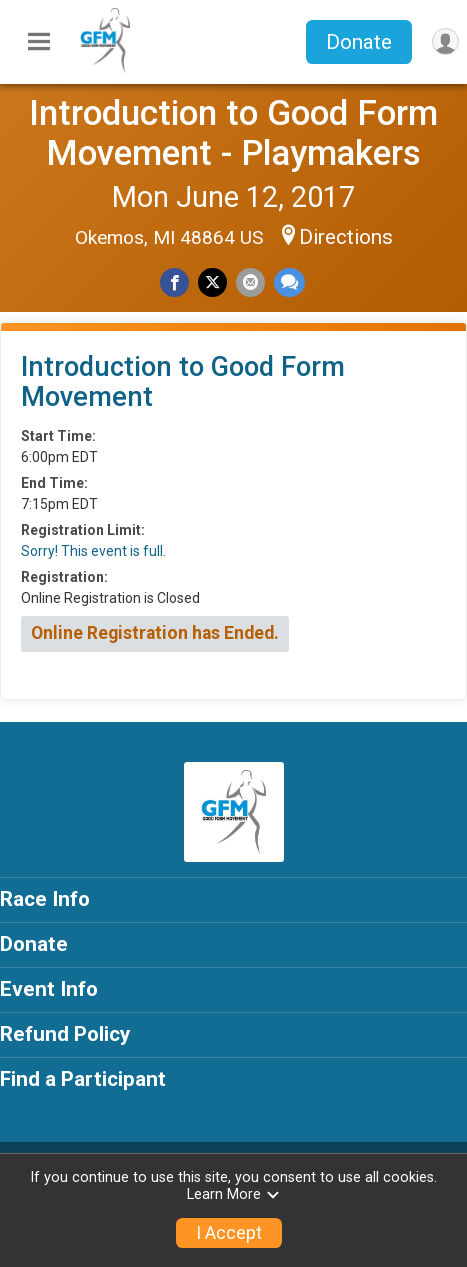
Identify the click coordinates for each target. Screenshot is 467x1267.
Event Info (49, 989)
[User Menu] (445, 41)
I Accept (229, 1233)
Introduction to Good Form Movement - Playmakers (233, 133)
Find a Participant (83, 1079)
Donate (359, 42)
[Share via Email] (250, 282)
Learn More (234, 1194)
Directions (346, 237)
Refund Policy (65, 1034)
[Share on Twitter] (212, 282)
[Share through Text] (289, 282)
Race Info (45, 899)
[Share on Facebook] (174, 282)
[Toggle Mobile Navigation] (39, 42)
